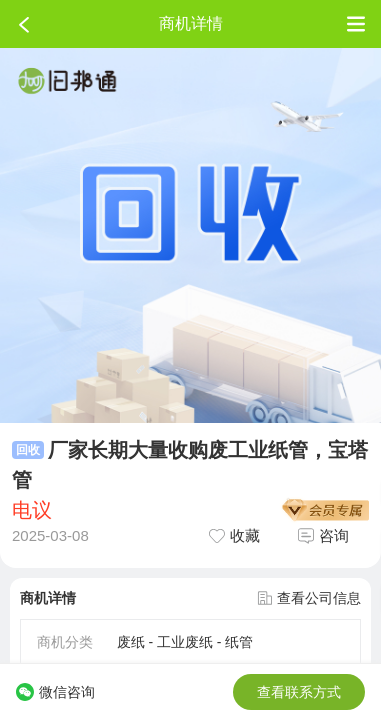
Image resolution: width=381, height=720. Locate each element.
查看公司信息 (309, 598)
